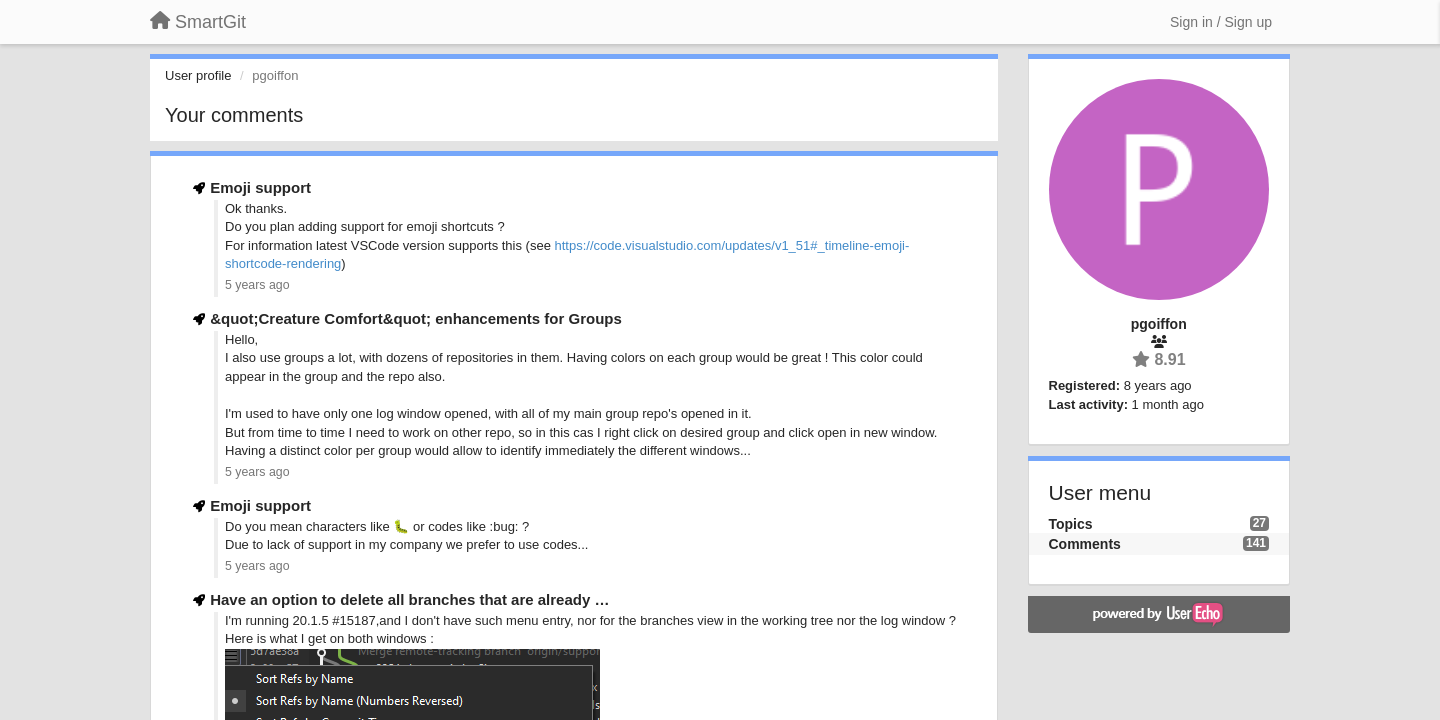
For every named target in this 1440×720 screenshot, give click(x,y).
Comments (1085, 544)
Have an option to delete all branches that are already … (409, 599)
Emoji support (260, 187)
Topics (1071, 524)
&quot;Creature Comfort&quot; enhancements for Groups (416, 318)
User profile (198, 75)
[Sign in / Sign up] (1221, 22)
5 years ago (257, 285)
